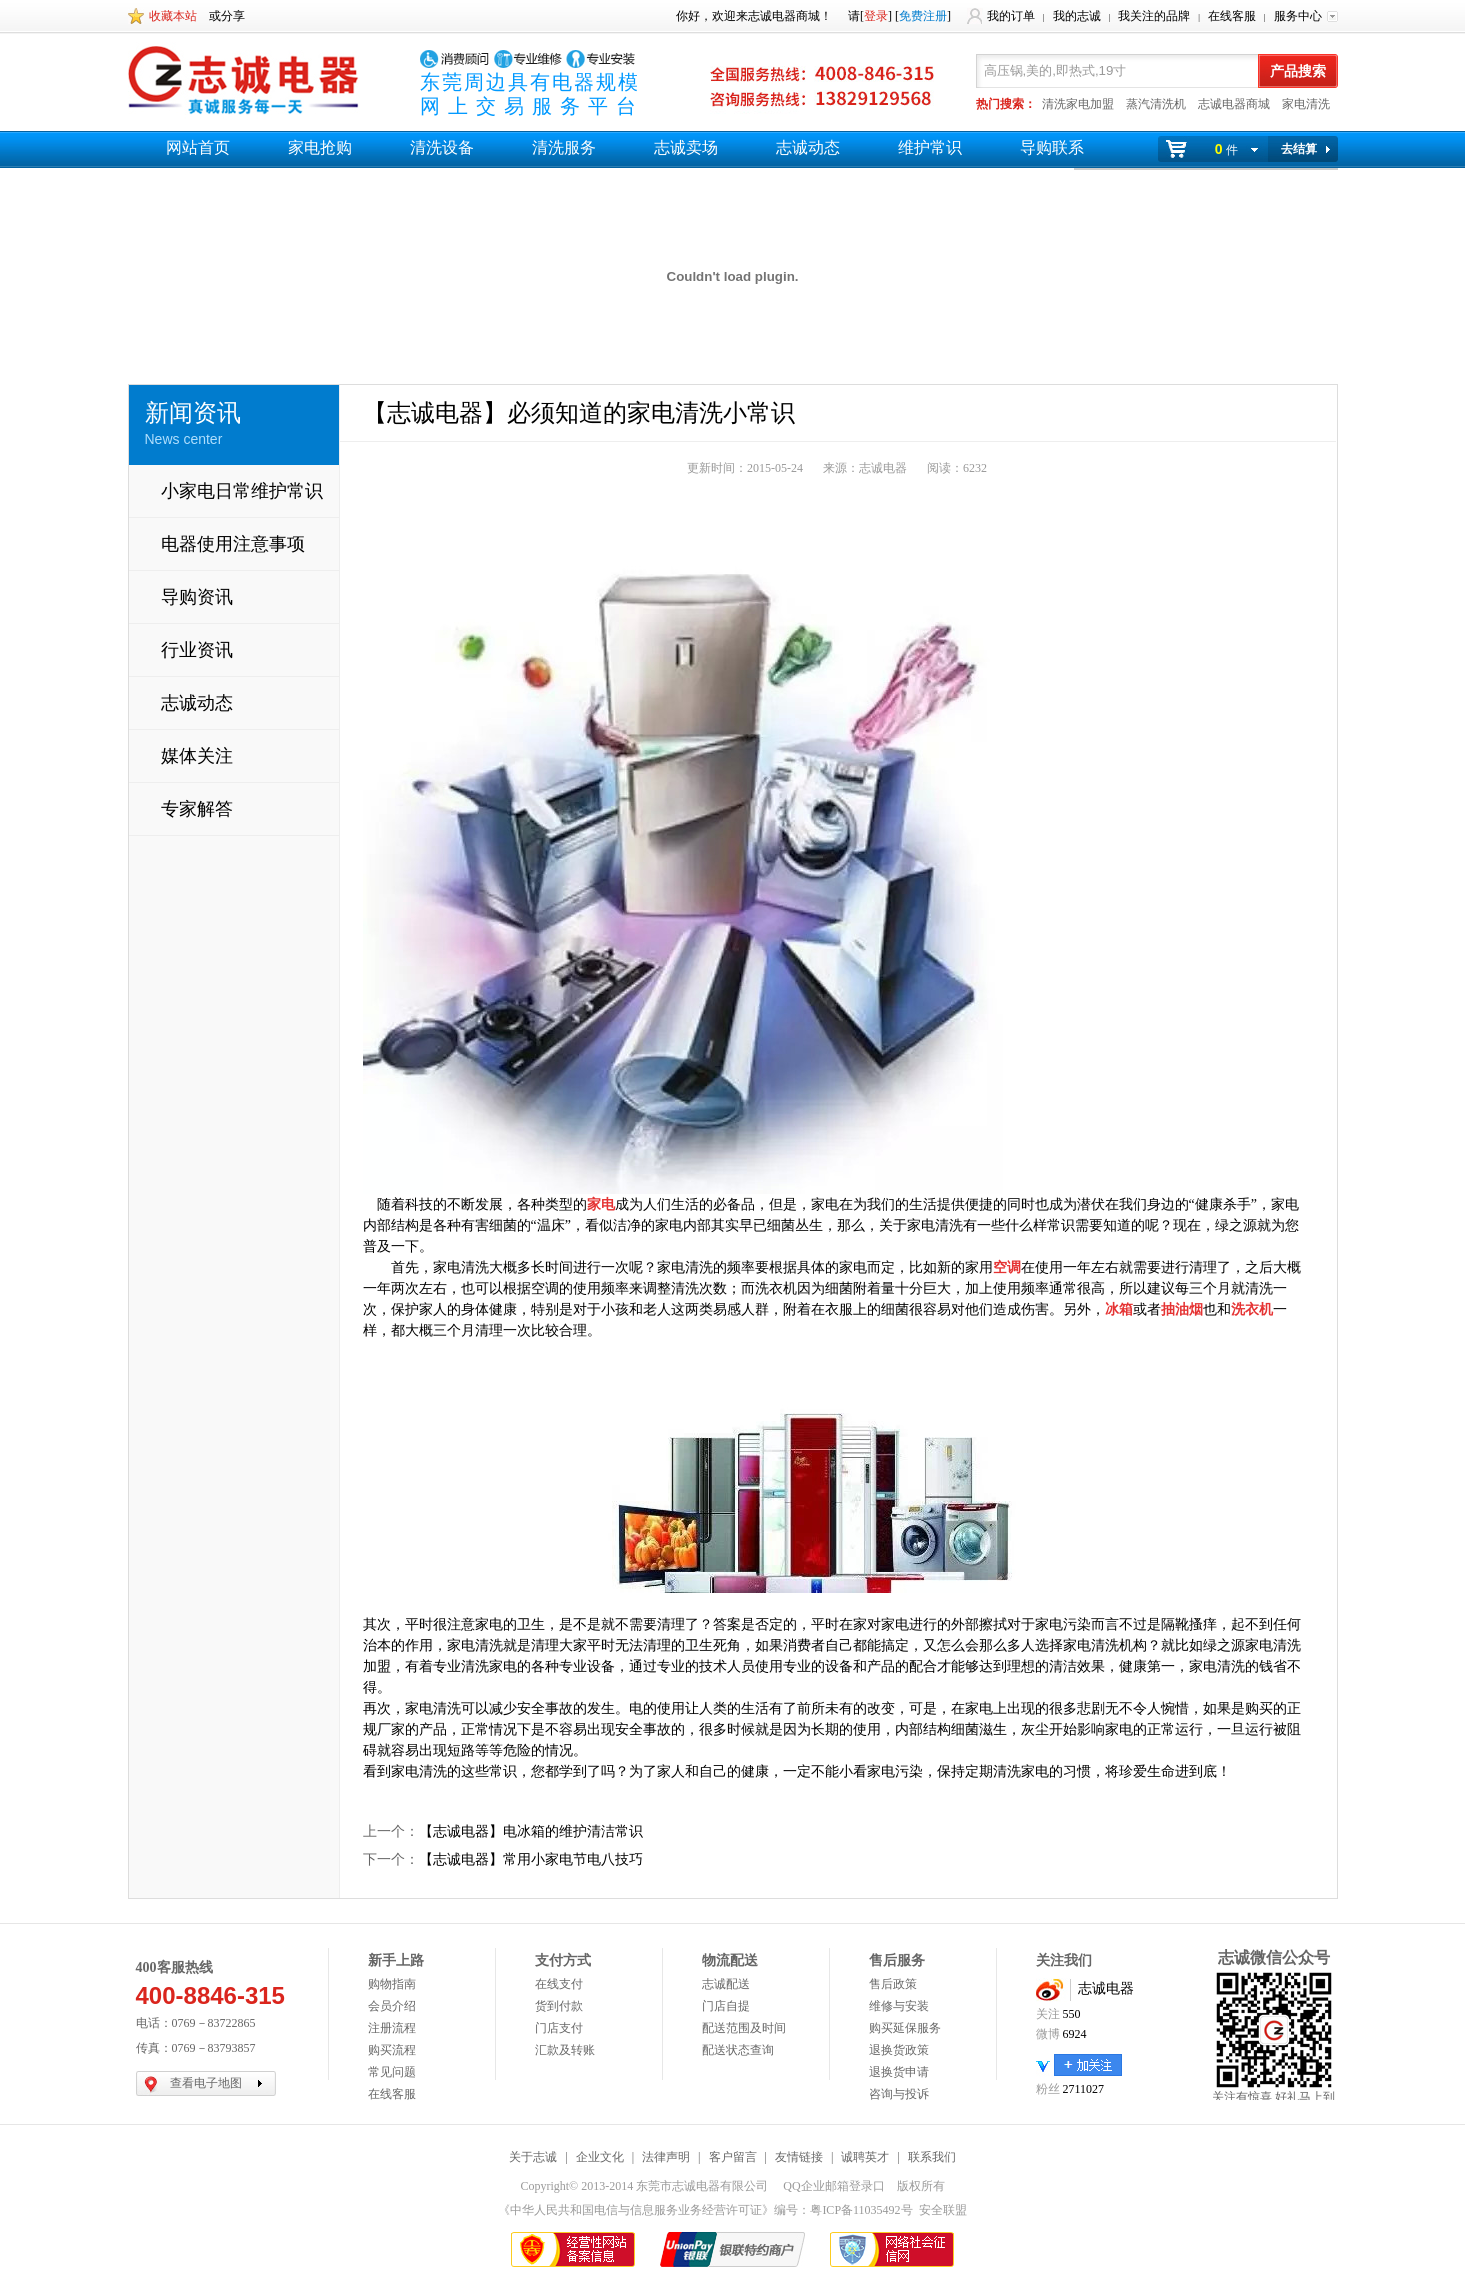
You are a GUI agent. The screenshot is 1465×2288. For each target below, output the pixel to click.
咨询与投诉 (899, 2094)
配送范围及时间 (744, 2028)
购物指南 (392, 1984)
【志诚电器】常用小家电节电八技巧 (531, 1859)
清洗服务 (564, 147)
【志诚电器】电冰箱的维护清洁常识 (531, 1831)
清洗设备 (442, 147)
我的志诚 (1077, 16)
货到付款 (559, 2006)
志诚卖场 (686, 147)
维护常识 (930, 147)
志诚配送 (726, 1984)
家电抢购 (320, 147)
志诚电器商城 (1234, 104)
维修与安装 (899, 2006)
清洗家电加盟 (1078, 104)
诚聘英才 (865, 2157)
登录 (876, 16)
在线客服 (1232, 16)
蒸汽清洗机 (1156, 104)
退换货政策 (899, 2050)
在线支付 (559, 1984)
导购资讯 (197, 597)
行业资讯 (197, 650)
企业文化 (600, 2157)
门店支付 (559, 2028)
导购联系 (1052, 147)
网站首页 (198, 147)
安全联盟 (943, 2210)
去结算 (1299, 149)
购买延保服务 (905, 2028)
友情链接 (799, 2157)
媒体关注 (197, 756)
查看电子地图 (206, 2083)
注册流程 (392, 2028)
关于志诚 (533, 2157)
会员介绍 (392, 2006)
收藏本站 (173, 16)
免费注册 (923, 16)
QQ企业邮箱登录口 (833, 2186)
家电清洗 (1306, 104)
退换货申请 (899, 2072)
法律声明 (666, 2157)
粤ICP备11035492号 (861, 2210)
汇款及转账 (565, 2050)
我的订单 (1011, 16)
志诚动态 (808, 147)
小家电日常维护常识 (242, 491)
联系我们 (932, 2157)
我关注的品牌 (1154, 16)
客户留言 (733, 2157)
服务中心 (1298, 16)
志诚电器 (1106, 1988)
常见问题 (392, 2072)
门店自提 (726, 2006)
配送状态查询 (738, 2050)
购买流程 (392, 2050)
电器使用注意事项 (233, 544)
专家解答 (197, 809)
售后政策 (893, 1984)
